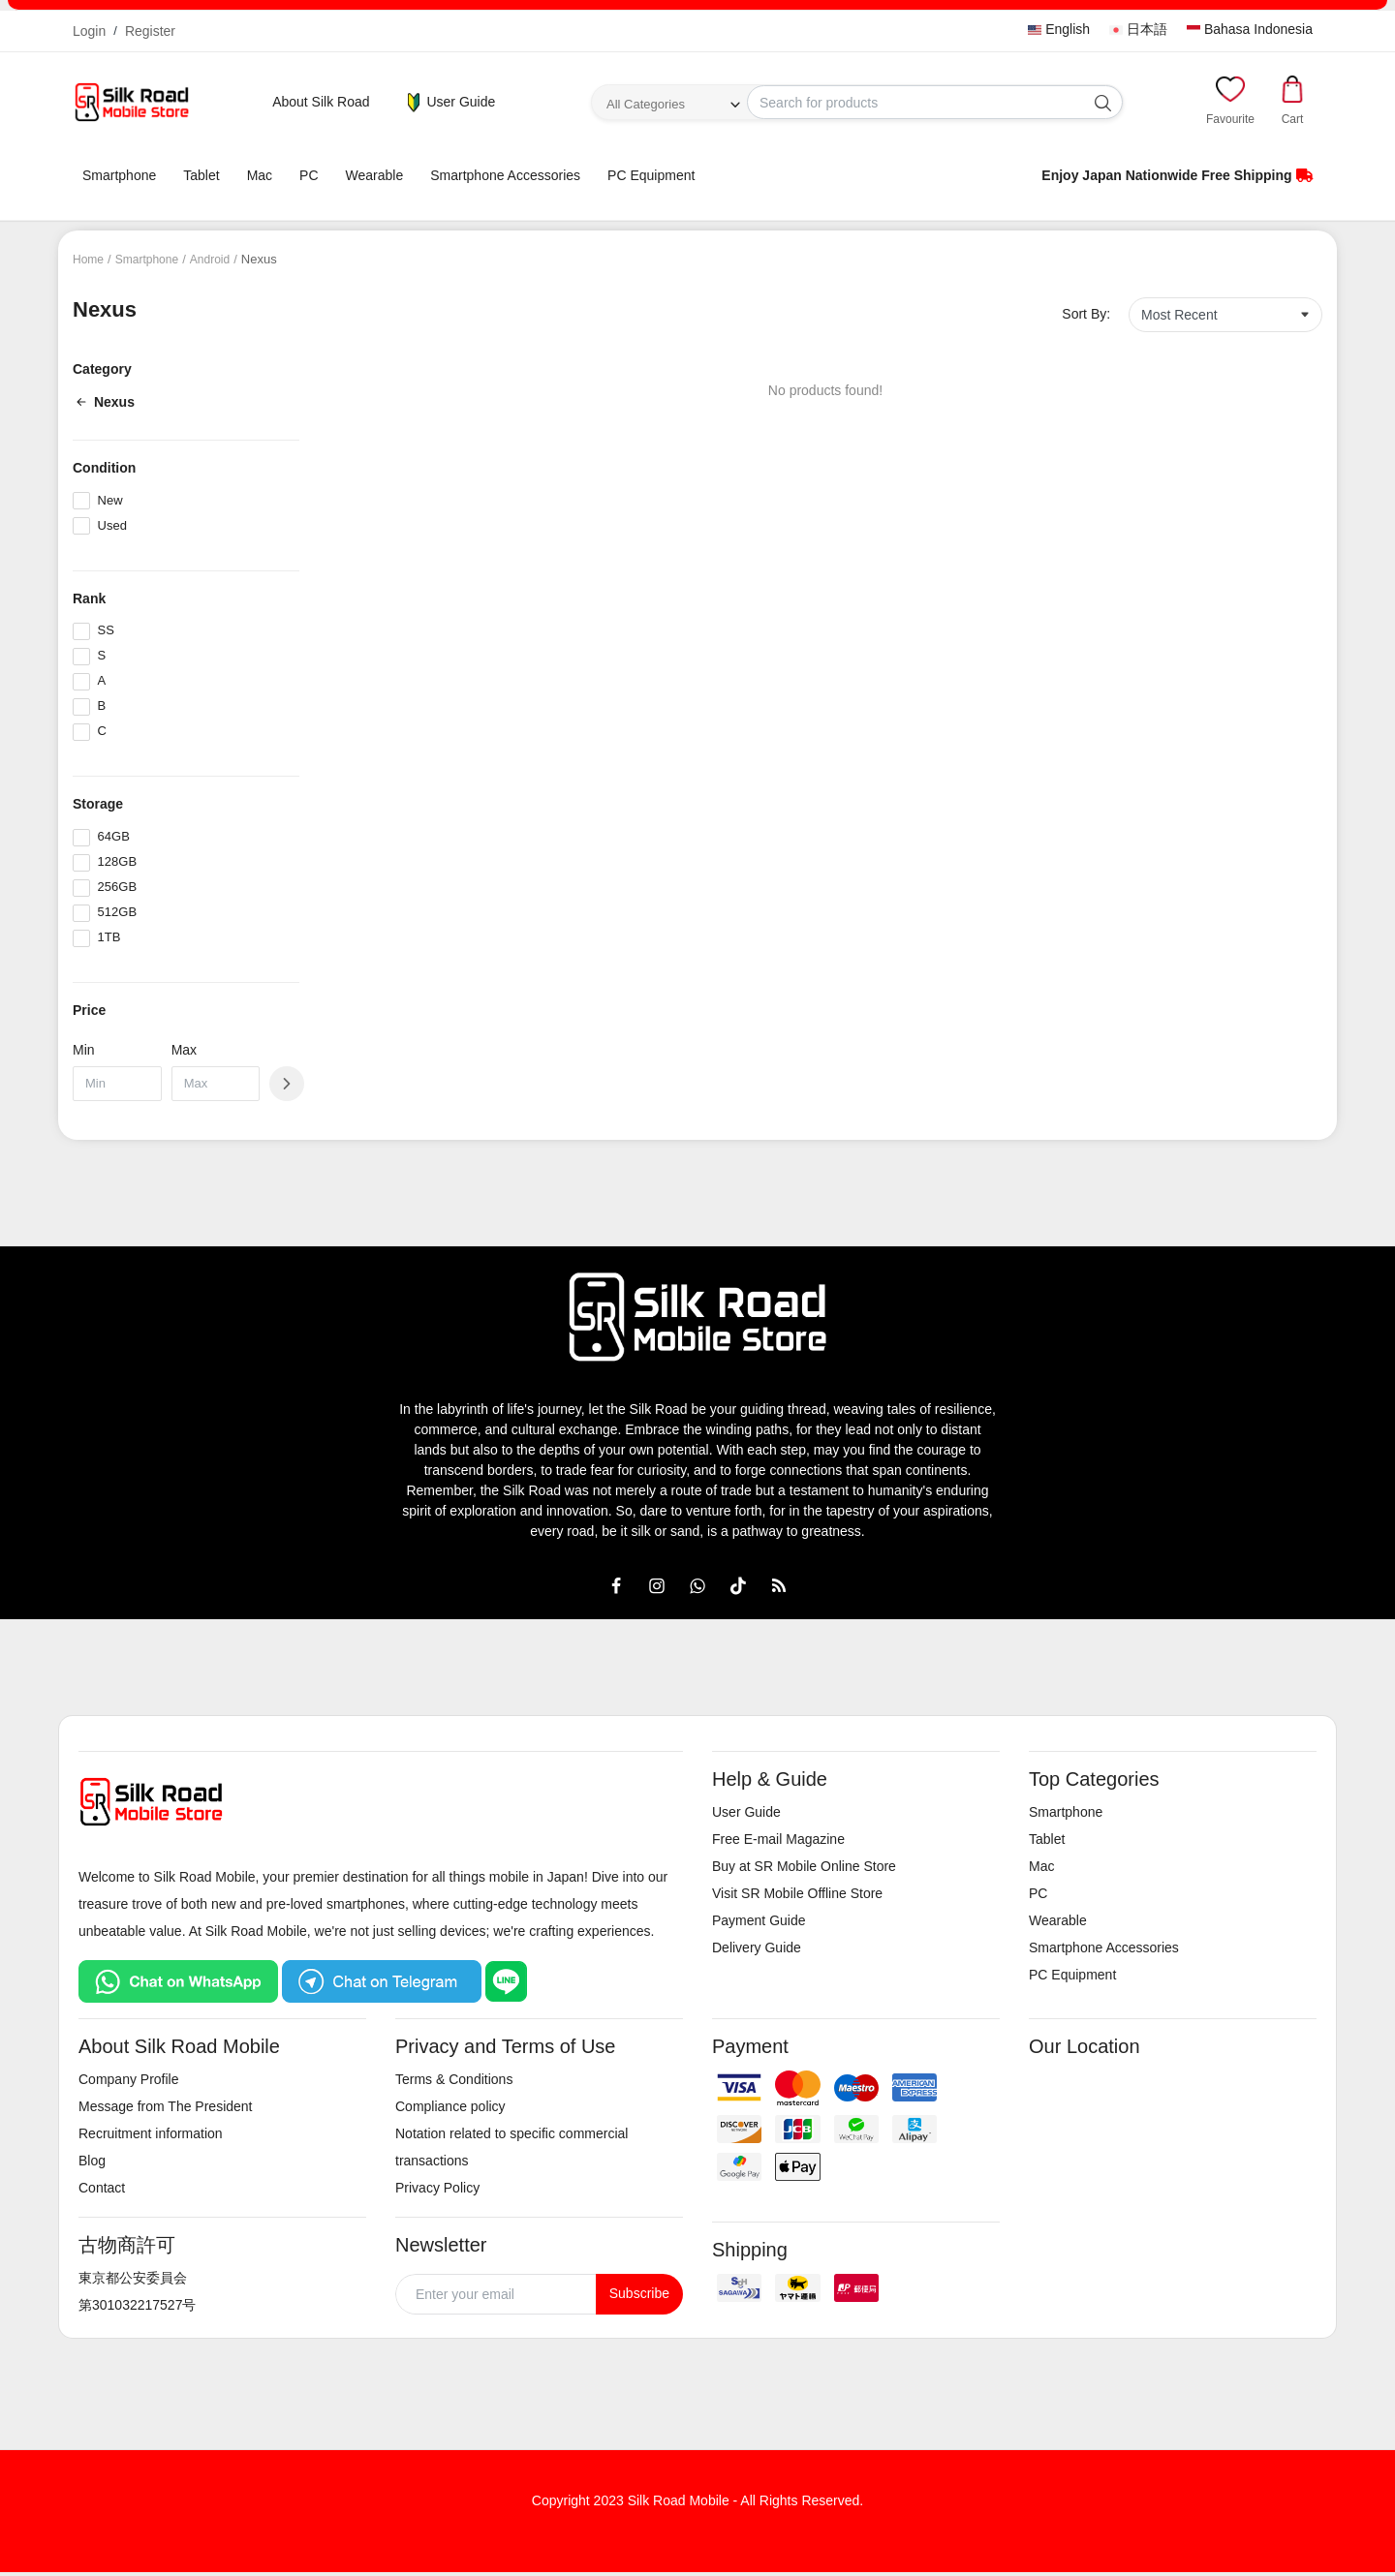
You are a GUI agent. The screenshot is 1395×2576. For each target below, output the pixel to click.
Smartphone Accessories (505, 175)
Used (112, 525)
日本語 (1138, 29)
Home (90, 259)
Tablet (201, 175)
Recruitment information (150, 2133)
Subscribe (639, 2293)
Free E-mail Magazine (778, 1839)
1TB (109, 937)
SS (106, 630)
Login (89, 31)
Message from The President (165, 2106)
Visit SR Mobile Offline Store (797, 1893)
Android (219, 259)
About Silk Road (320, 101)
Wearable (375, 175)
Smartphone (119, 175)
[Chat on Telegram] (381, 1980)
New (110, 500)
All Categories (645, 104)
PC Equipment (651, 175)
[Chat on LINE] (506, 1980)
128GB (117, 861)
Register (150, 31)
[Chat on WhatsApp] (178, 1980)
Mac (259, 175)
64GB (114, 836)
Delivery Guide (756, 1947)
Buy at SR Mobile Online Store (804, 1866)
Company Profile (128, 2079)
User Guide (450, 102)
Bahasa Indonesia (1250, 29)
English (1059, 29)
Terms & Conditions (453, 2079)
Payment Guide (759, 1920)
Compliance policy (450, 2106)
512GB (117, 912)
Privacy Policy (437, 2187)
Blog (92, 2160)
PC (308, 175)
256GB (117, 886)
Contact (101, 2187)
